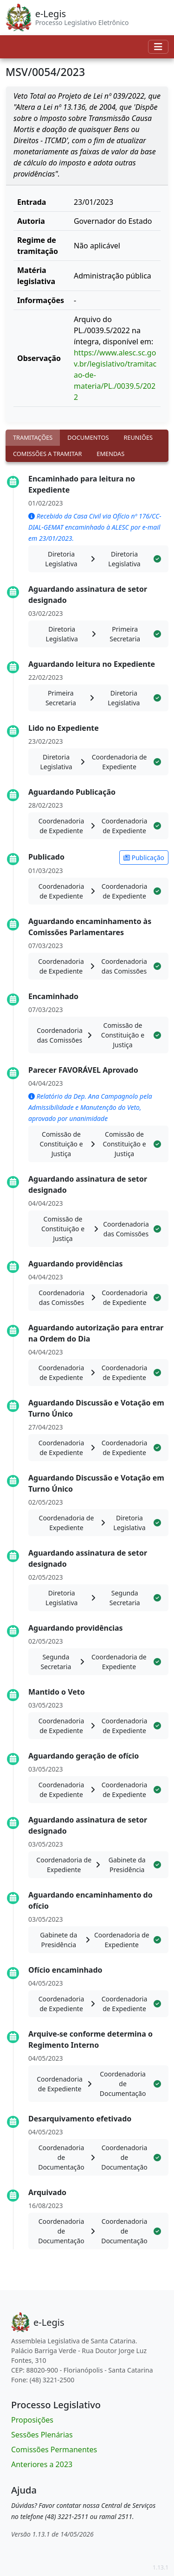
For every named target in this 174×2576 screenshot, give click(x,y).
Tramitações (32, 437)
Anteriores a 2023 (41, 2464)
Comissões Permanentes (54, 2449)
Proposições (32, 2420)
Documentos (88, 437)
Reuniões (138, 437)
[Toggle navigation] (158, 47)
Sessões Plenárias (42, 2435)
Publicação (143, 857)
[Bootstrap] (37, 2322)
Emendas (110, 453)
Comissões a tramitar (47, 453)
